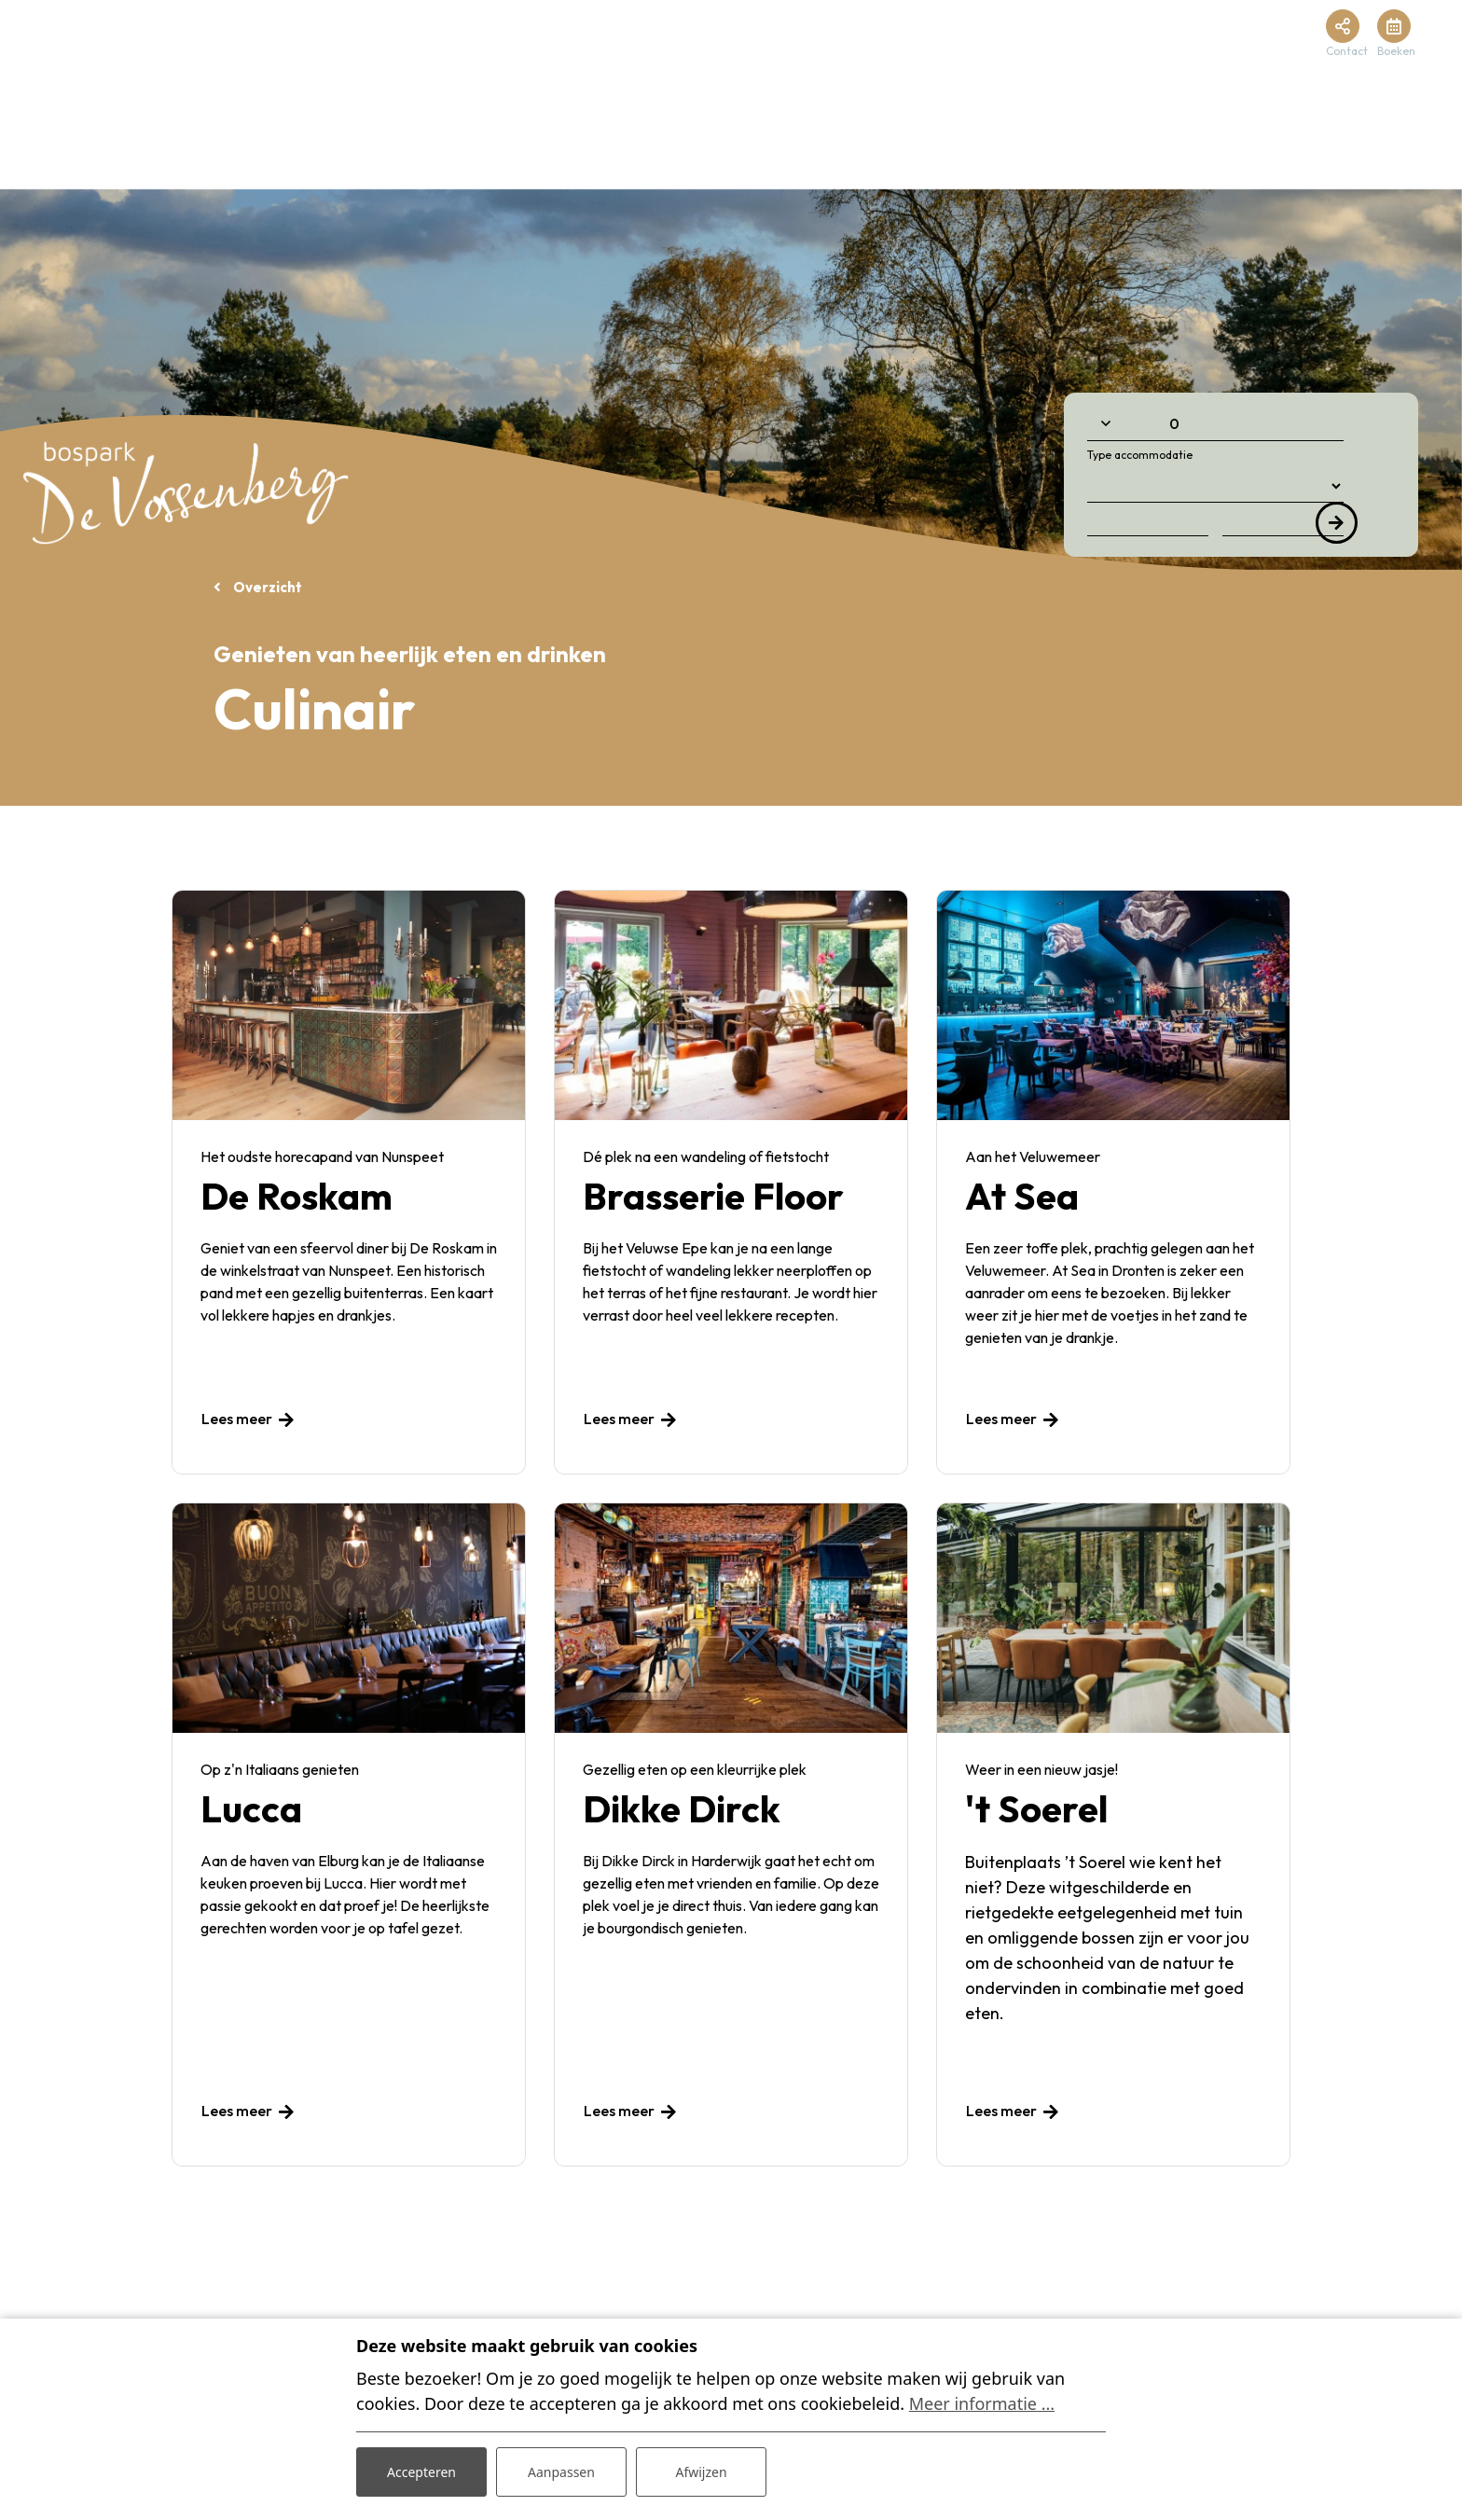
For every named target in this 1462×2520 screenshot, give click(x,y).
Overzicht (266, 587)
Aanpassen (561, 2472)
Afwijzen (700, 2472)
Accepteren (421, 2472)
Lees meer (236, 1418)
